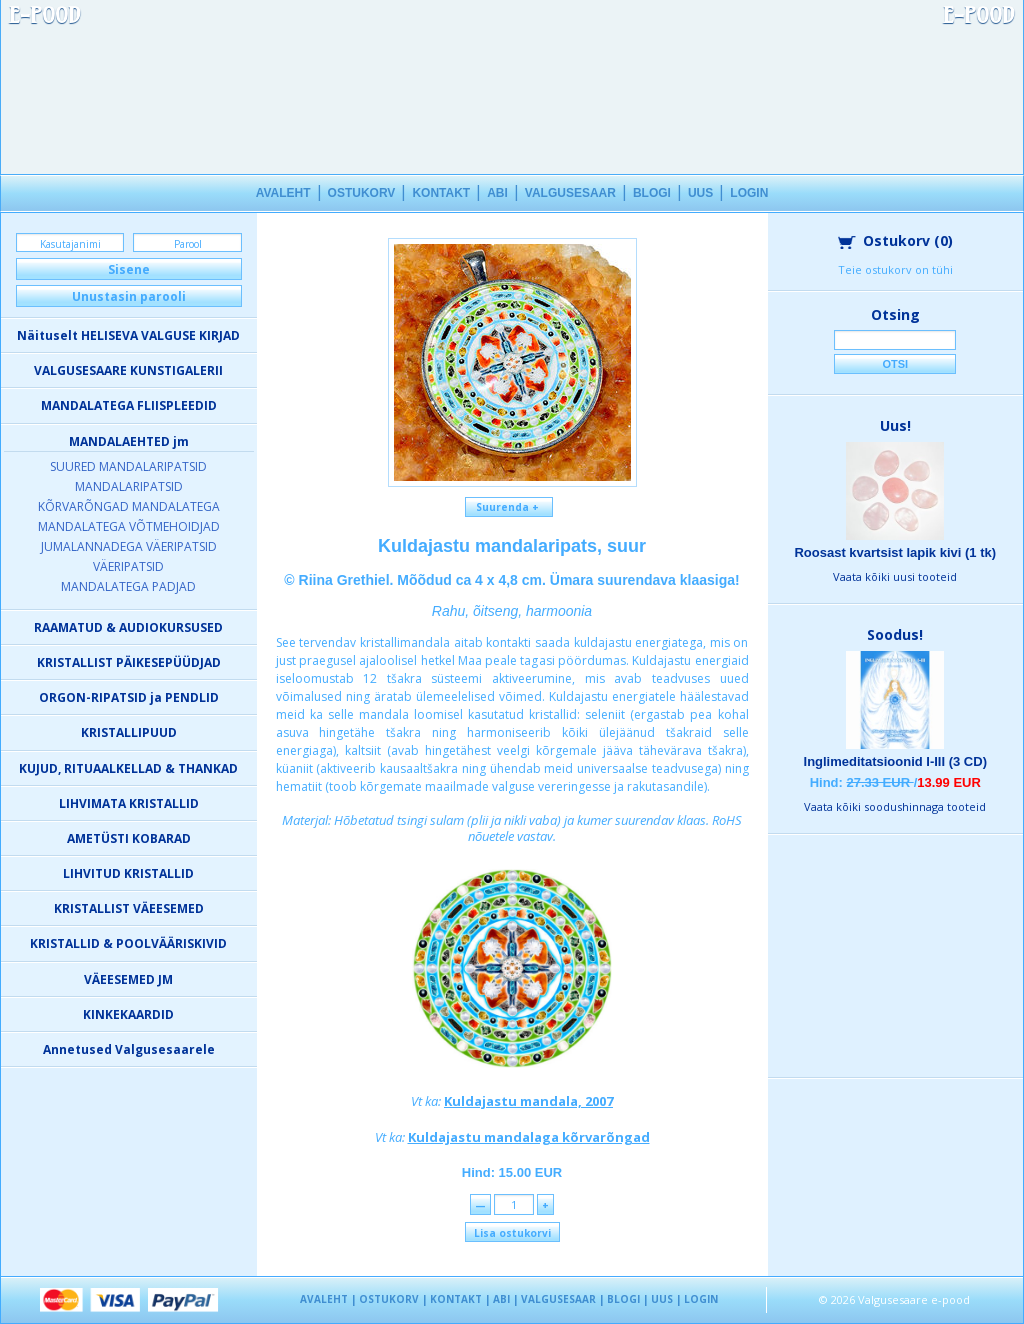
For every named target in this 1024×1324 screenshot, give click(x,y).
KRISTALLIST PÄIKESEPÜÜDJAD (129, 662)
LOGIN (749, 193)
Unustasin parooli (129, 296)
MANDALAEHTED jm (129, 441)
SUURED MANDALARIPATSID (128, 466)
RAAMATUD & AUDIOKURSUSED (128, 627)
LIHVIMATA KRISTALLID (129, 803)
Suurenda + (509, 507)
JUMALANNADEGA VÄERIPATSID (129, 546)
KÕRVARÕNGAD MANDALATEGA (129, 506)
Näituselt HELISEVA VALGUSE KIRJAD (128, 335)
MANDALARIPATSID (129, 486)
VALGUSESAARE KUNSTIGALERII (128, 370)
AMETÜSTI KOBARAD (129, 838)
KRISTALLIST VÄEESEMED (129, 908)
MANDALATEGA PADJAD (128, 586)
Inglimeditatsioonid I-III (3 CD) (895, 761)
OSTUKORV (362, 193)
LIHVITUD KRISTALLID (128, 873)
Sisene (129, 269)
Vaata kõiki (895, 576)
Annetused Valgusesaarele (129, 1049)
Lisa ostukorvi (512, 1233)
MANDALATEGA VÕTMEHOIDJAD (129, 526)
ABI (497, 193)
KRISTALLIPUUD (129, 732)
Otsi (895, 364)
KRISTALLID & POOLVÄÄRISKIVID (128, 943)
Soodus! (895, 634)
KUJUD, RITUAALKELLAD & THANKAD (128, 768)
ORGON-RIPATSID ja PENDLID (129, 697)
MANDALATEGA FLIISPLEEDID (129, 405)
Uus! (895, 425)
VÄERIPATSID (128, 566)
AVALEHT (283, 193)
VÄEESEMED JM (128, 979)
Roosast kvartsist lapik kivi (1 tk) (895, 552)
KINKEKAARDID (128, 1014)
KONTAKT (441, 193)
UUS (700, 193)
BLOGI (652, 193)
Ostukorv (895, 240)
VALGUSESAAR (570, 193)
